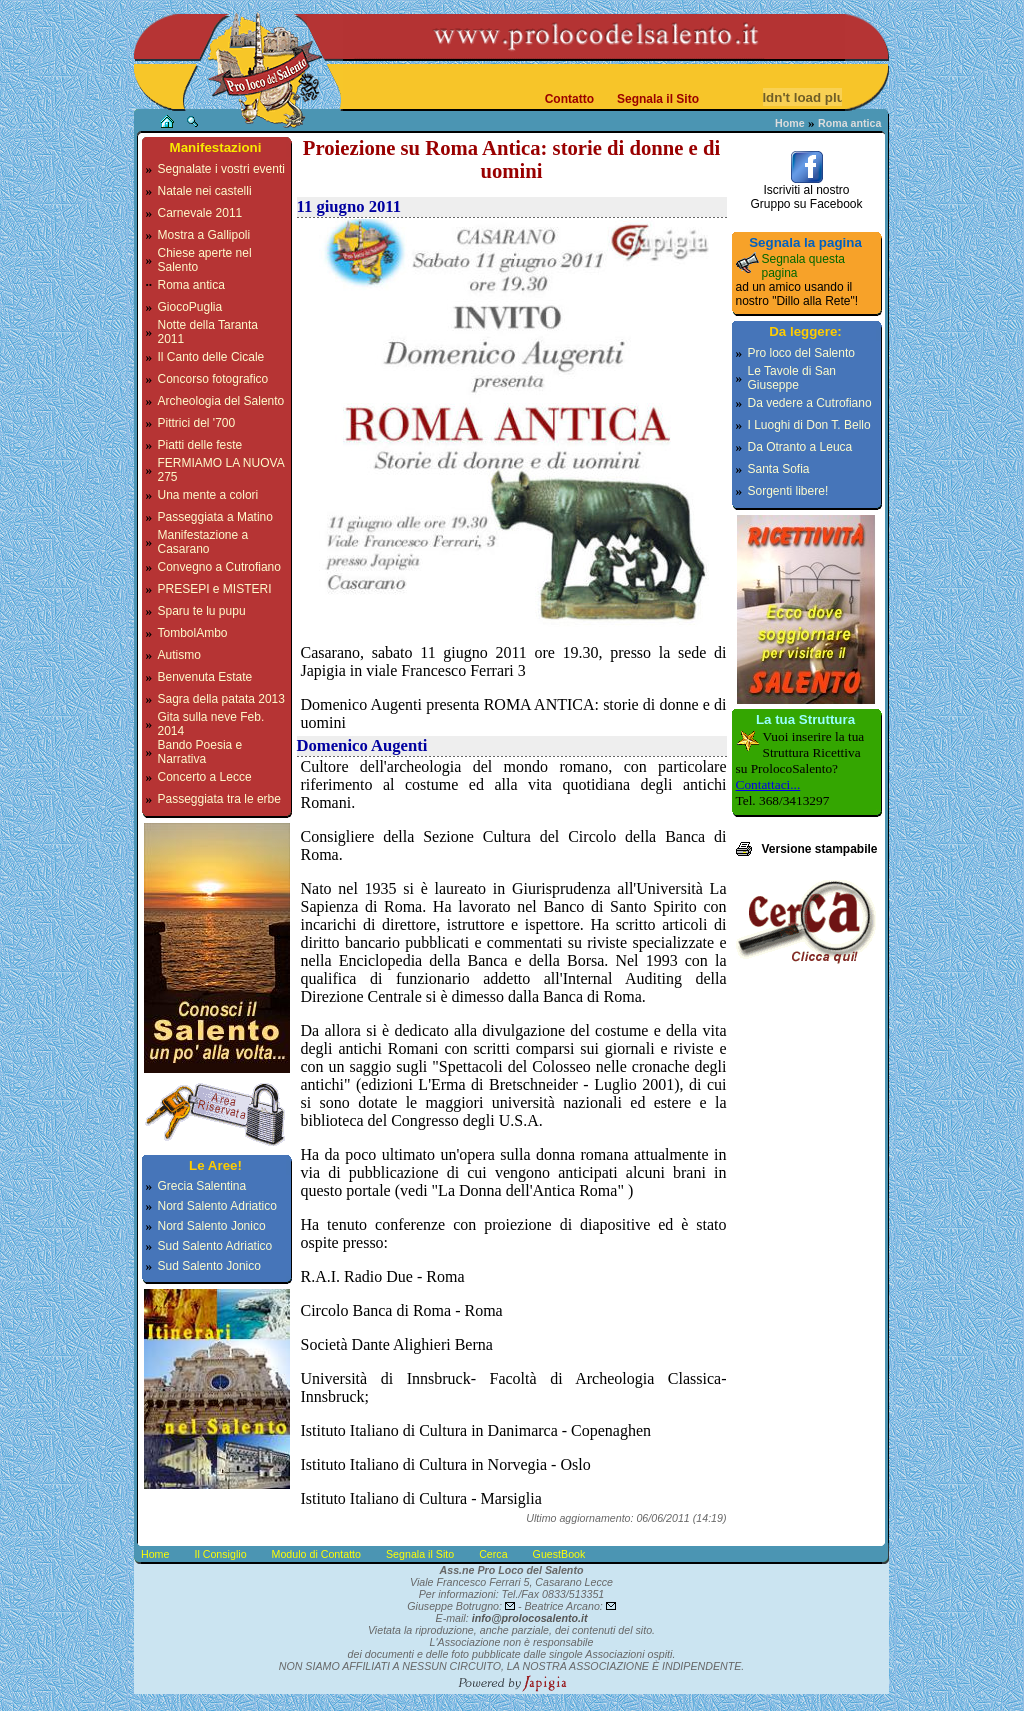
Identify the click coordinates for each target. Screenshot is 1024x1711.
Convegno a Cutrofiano (219, 567)
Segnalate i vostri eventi (221, 169)
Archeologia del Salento (221, 401)
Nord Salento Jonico (212, 1226)
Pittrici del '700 (197, 423)
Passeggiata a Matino (215, 517)
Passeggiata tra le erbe (219, 799)
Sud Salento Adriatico (215, 1246)
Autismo (179, 655)
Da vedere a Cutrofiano (810, 403)
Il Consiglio (220, 1554)
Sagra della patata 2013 (221, 699)
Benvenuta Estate (205, 677)
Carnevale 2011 (200, 213)
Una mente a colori (208, 495)
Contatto (569, 99)
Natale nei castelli (205, 191)
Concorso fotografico (213, 379)
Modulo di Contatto (316, 1554)
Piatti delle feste (200, 445)
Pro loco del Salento (801, 353)
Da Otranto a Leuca (800, 447)
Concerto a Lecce (205, 777)
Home (790, 123)
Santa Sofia (779, 469)
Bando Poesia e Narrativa (200, 752)
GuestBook (559, 1554)
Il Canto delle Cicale (211, 357)
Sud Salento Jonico (209, 1266)
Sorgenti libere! (788, 491)
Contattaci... (768, 784)
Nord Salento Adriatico (217, 1206)
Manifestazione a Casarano (203, 542)
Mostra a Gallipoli (204, 235)
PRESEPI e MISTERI (215, 589)
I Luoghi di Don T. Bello (809, 425)
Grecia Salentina (202, 1186)
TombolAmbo (193, 633)
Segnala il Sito (658, 99)
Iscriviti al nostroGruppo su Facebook (806, 191)
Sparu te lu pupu (202, 611)
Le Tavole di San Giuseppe (792, 378)
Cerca (493, 1554)
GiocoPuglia (190, 307)
